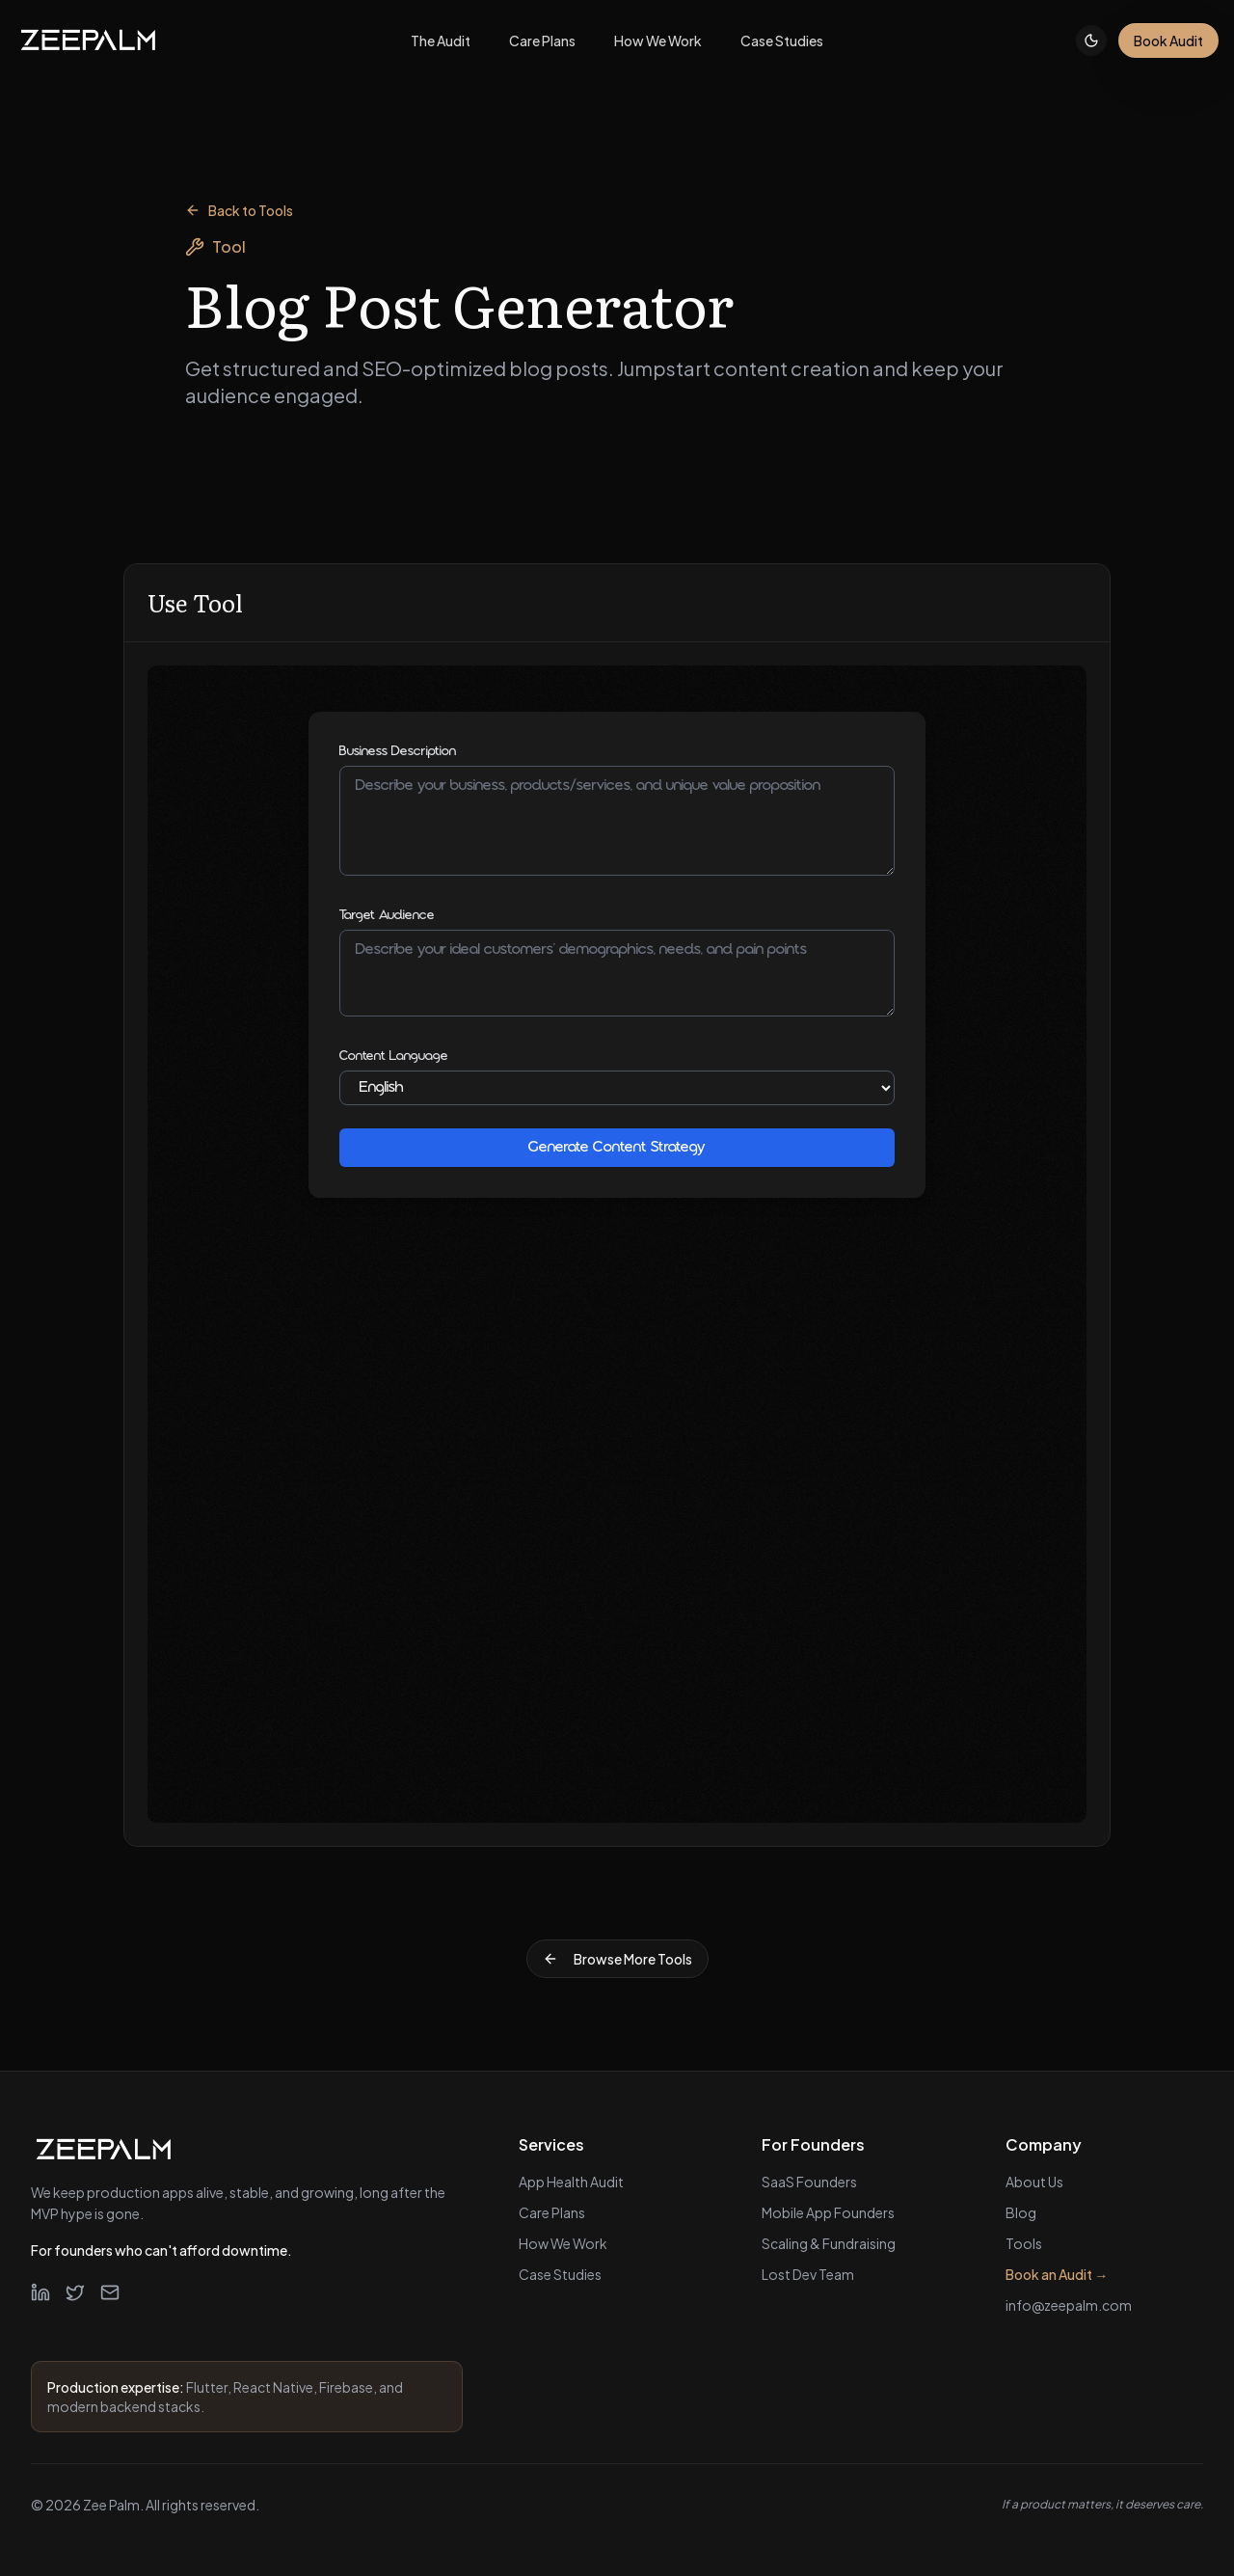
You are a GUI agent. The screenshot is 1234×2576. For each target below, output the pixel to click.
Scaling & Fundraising (829, 2243)
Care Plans (552, 2212)
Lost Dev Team (808, 2274)
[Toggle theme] (1091, 40)
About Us (1034, 2181)
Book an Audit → (1057, 2274)
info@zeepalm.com (1069, 2305)
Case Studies (560, 2274)
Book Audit (1168, 40)
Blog (1021, 2212)
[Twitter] (75, 2292)
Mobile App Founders (828, 2212)
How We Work (563, 2243)
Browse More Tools (617, 1958)
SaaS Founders (809, 2181)
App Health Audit (571, 2181)
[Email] (110, 2292)
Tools (1024, 2243)
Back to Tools (239, 210)
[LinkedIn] (40, 2292)
